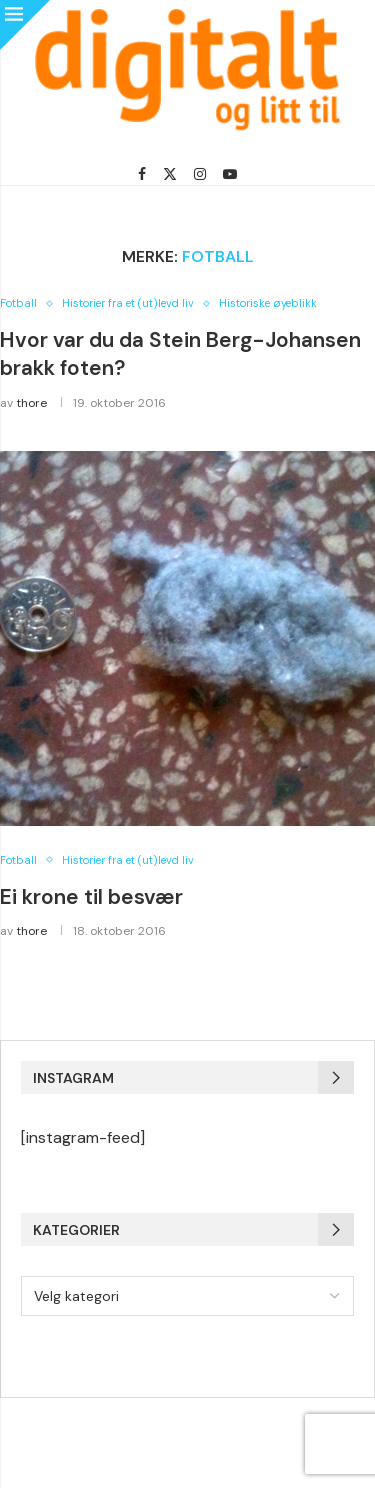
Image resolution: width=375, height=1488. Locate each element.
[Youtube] (230, 174)
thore (31, 403)
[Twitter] (170, 174)
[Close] (25, 25)
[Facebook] (142, 174)
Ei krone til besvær (91, 897)
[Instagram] (200, 174)
